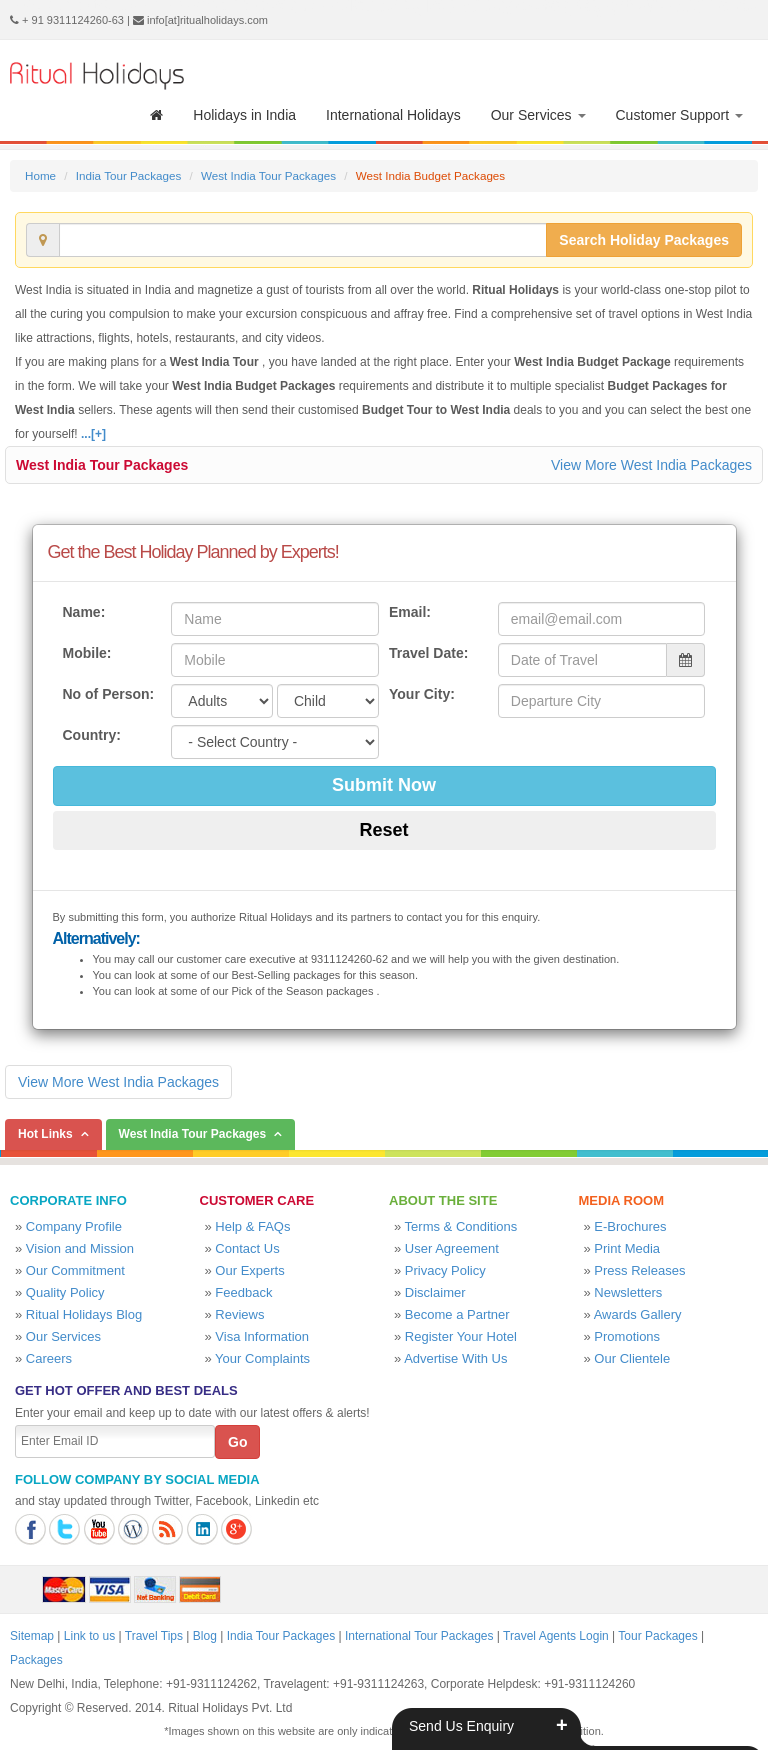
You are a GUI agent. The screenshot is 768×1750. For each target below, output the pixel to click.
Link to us (89, 1636)
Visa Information (262, 1336)
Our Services (538, 115)
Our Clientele (632, 1358)
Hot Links (45, 1134)
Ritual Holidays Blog (84, 1314)
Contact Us (247, 1248)
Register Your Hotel (461, 1336)
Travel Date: (428, 653)
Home (40, 175)
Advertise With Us (455, 1358)
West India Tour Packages (268, 175)
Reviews (239, 1314)
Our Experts (249, 1270)
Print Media (627, 1248)
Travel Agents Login (556, 1636)
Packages (36, 1660)
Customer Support (680, 115)
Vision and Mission (80, 1248)
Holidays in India (244, 115)
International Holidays (393, 115)
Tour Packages (657, 1636)
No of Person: (109, 694)
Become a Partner (457, 1314)
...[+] (93, 434)
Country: (92, 735)
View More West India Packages (651, 465)
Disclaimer (435, 1292)
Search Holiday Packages (644, 240)
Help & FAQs (252, 1226)
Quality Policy (65, 1292)
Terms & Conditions (461, 1226)
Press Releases (639, 1270)
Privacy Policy (445, 1270)
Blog (205, 1636)
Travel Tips (154, 1636)
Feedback (243, 1292)
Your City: (422, 694)
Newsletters (628, 1292)
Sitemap (32, 1636)
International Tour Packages (419, 1636)
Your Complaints (262, 1358)
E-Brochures (630, 1226)
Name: (84, 612)
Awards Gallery (638, 1314)
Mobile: (87, 653)
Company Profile (74, 1226)
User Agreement (452, 1248)
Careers (49, 1358)
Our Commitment (75, 1270)
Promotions (627, 1336)
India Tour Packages (128, 175)
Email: (410, 612)
